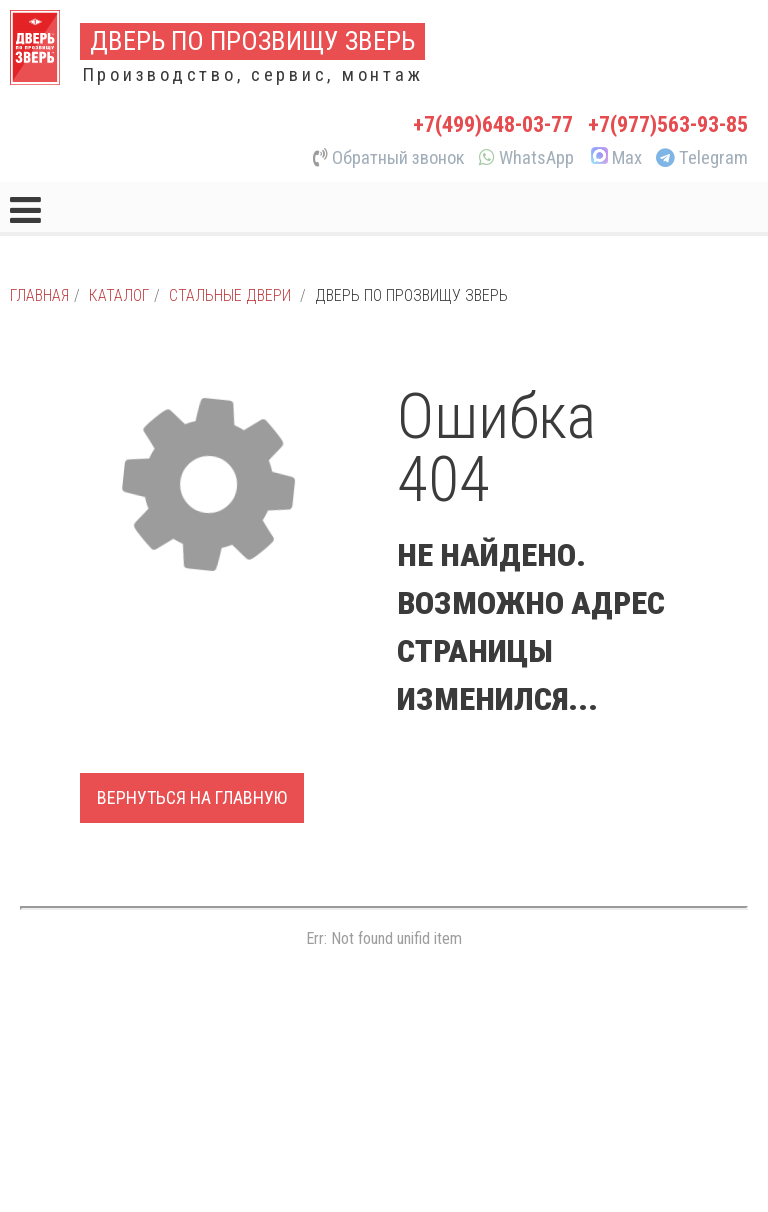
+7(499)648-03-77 (493, 124)
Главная (39, 295)
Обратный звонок (389, 158)
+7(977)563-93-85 (668, 124)
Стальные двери (230, 295)
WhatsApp (526, 158)
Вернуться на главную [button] (192, 797)
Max (615, 158)
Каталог (119, 295)
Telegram (702, 158)
